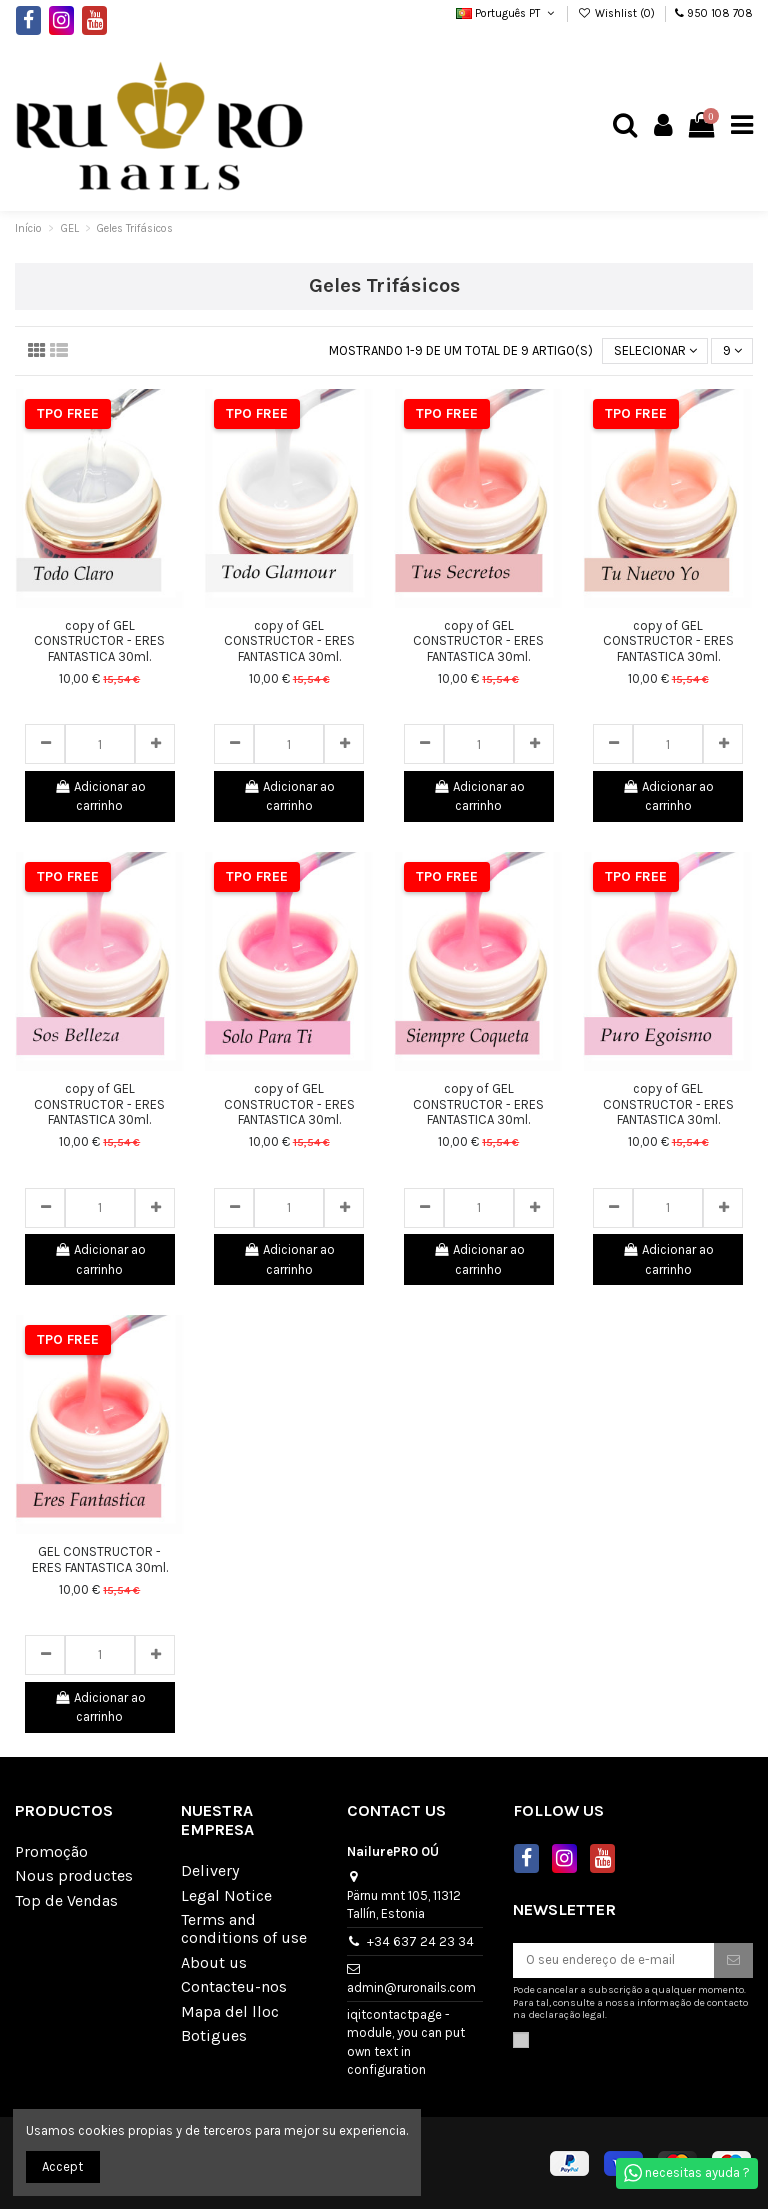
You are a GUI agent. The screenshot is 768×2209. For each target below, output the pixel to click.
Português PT (506, 13)
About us (214, 1963)
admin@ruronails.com (411, 1987)
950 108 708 (720, 13)
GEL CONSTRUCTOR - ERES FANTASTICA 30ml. (100, 1559)
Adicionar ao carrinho (100, 796)
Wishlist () (618, 13)
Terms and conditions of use (244, 1929)
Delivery (210, 1871)
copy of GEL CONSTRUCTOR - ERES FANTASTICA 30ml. (99, 641)
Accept (62, 2166)
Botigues (214, 2036)
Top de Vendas (66, 1901)
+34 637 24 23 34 (420, 1941)
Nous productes (74, 1876)
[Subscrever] (733, 1960)
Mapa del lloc (230, 2012)
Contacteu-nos (234, 1987)
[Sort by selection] (655, 351)
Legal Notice (226, 1896)
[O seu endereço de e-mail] (613, 1960)
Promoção (51, 1852)
